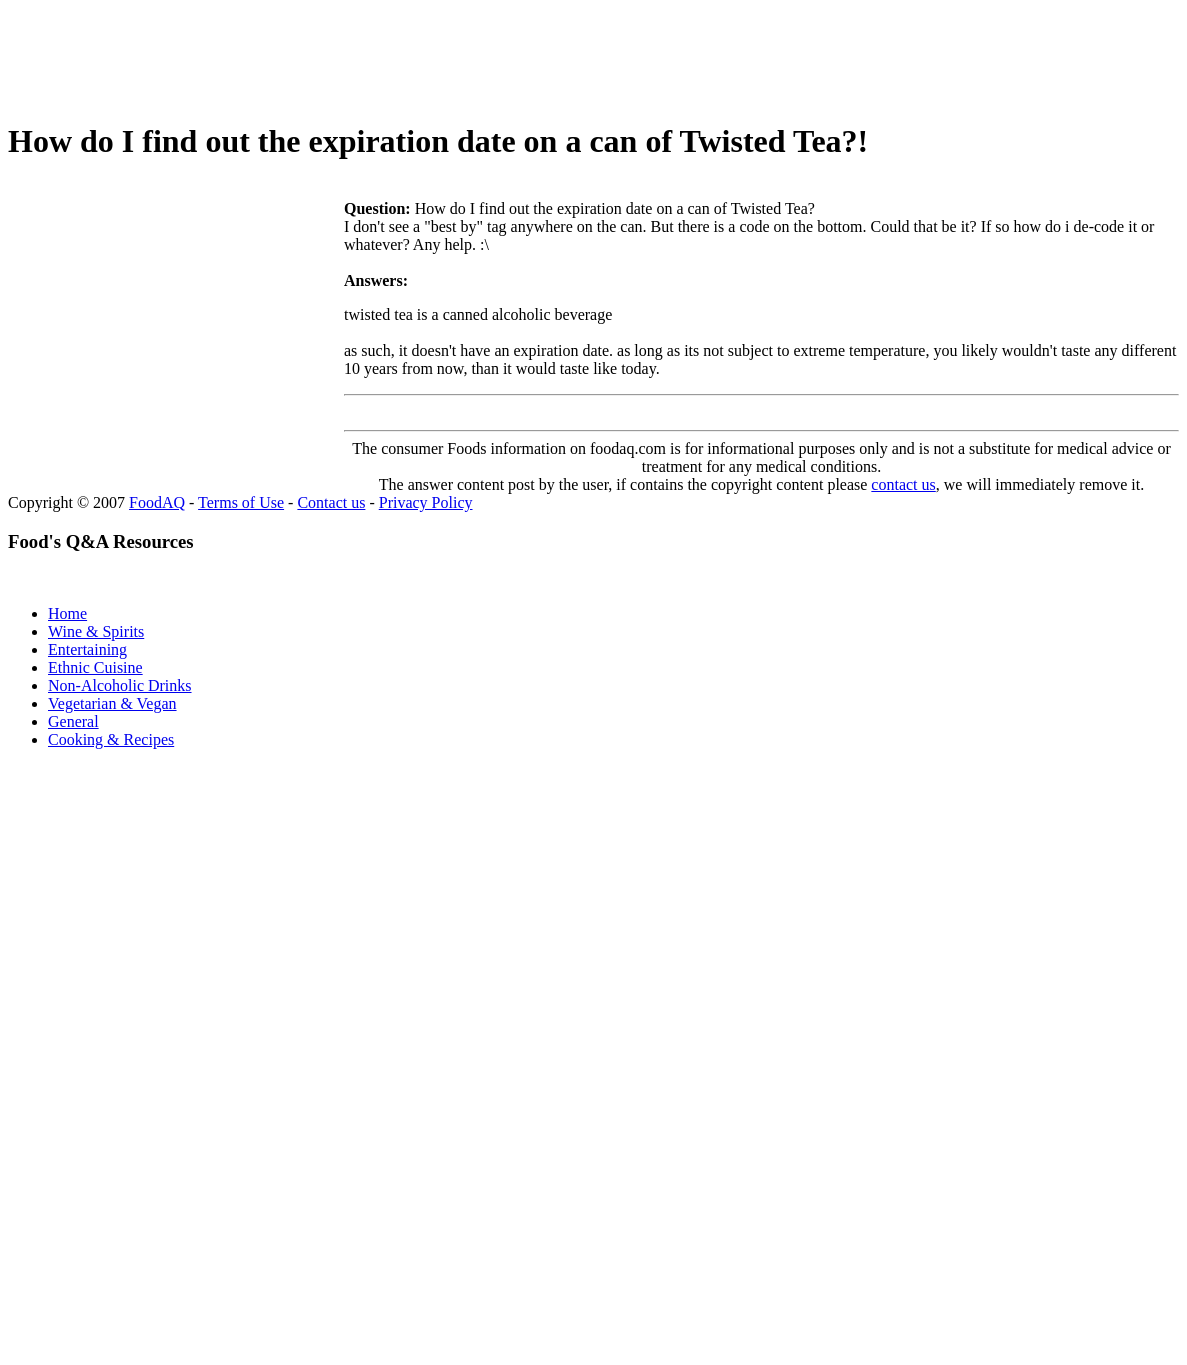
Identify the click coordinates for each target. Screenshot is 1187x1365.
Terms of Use (241, 502)
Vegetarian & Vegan (112, 703)
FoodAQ (157, 502)
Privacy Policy (426, 502)
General (73, 721)
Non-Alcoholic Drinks (120, 685)
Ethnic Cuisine (95, 667)
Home (67, 613)
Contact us (331, 502)
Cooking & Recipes (111, 739)
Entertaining (87, 649)
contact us (903, 484)
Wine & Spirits (96, 631)
